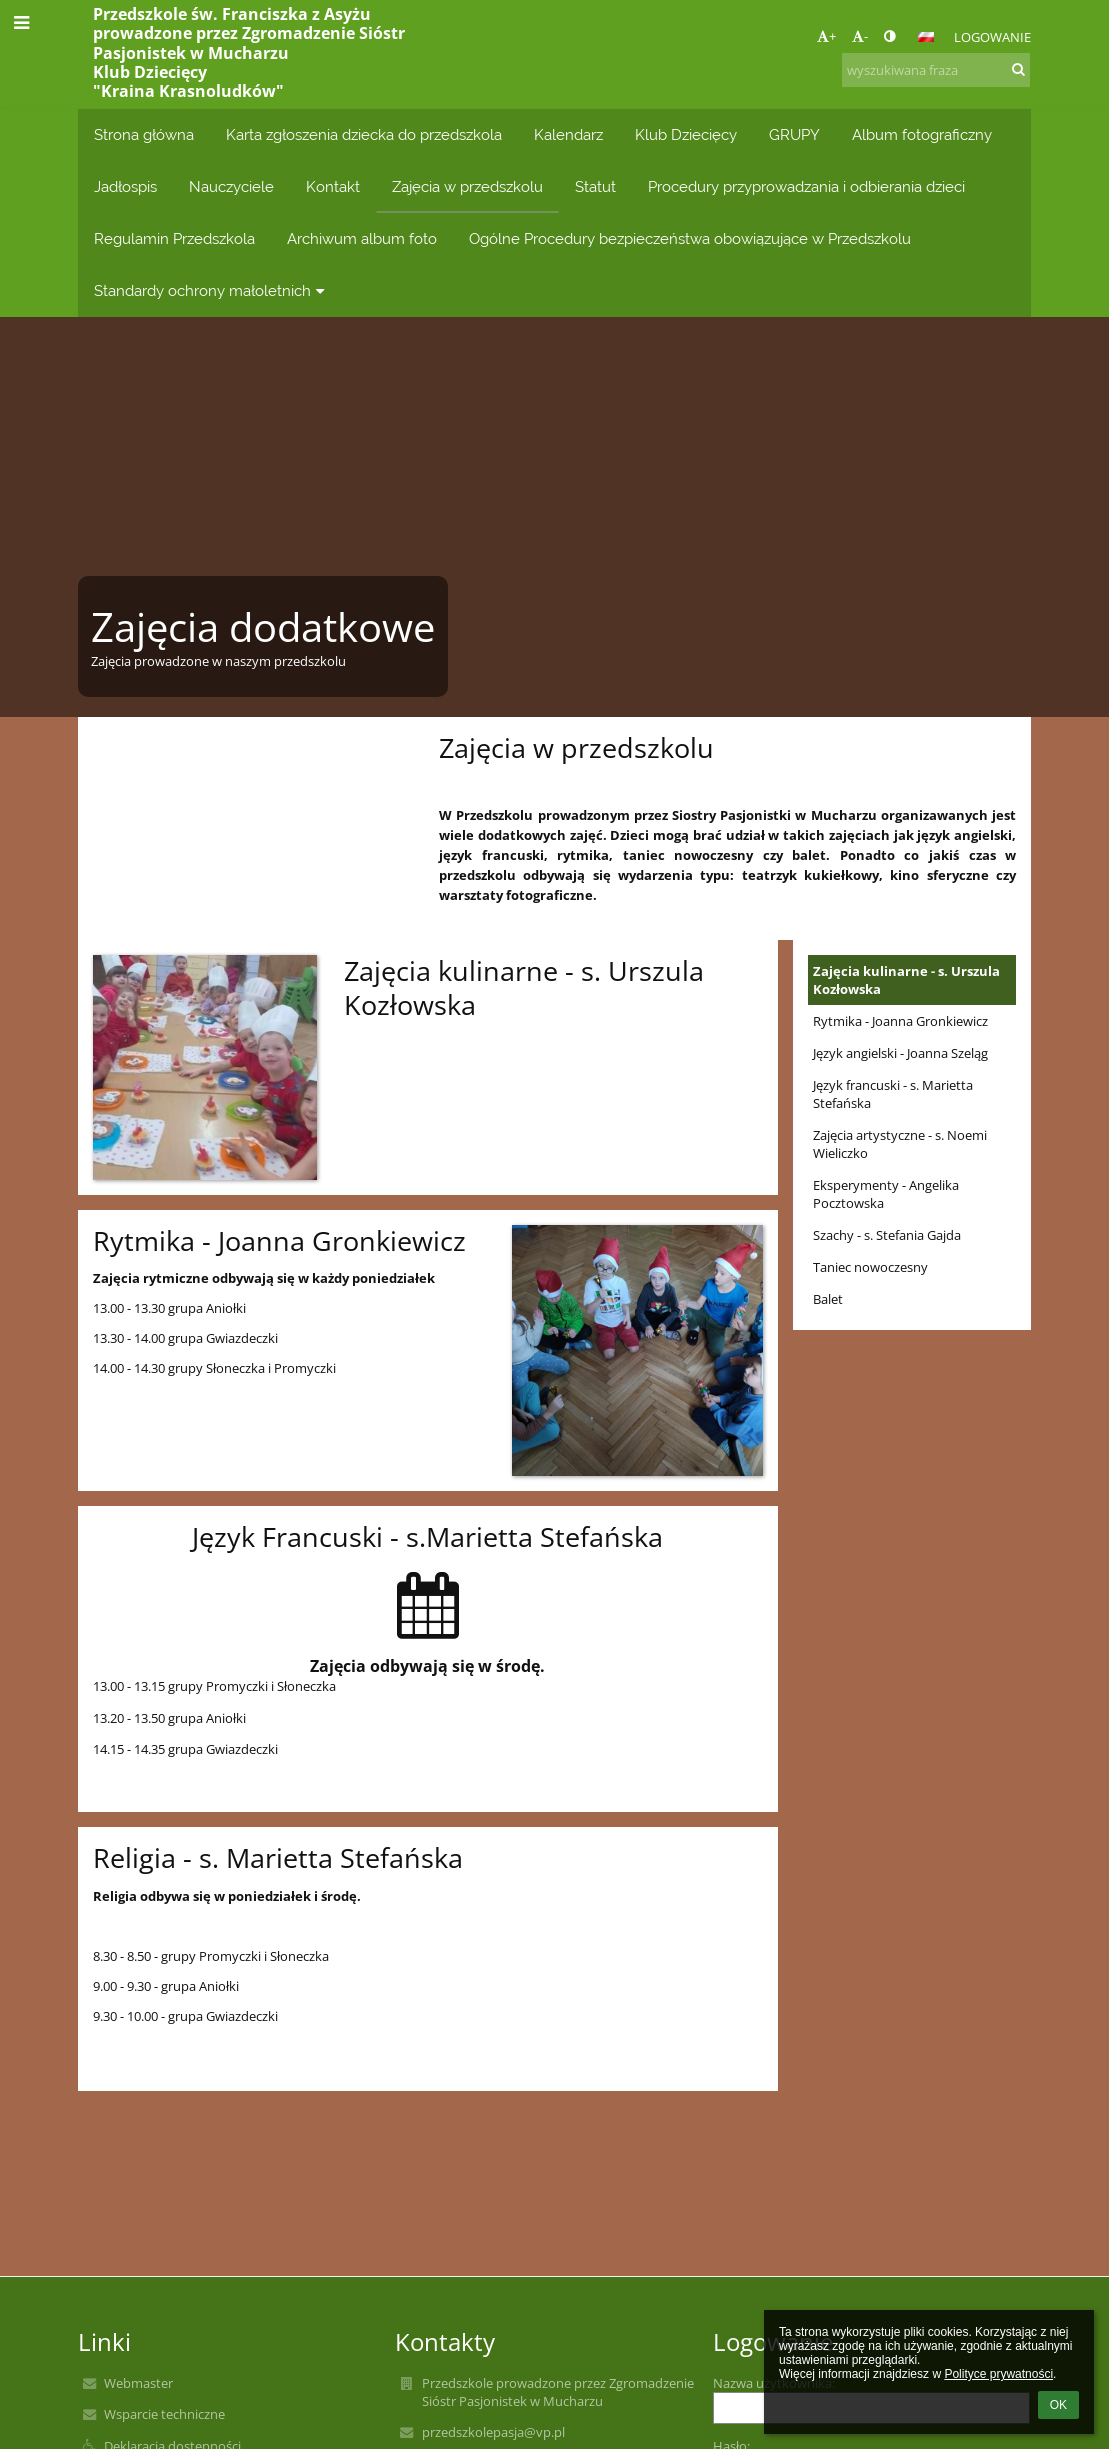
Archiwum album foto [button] (362, 238)
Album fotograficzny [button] (922, 134)
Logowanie (992, 37)
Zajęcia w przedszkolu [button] (467, 186)
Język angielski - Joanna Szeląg (900, 1053)
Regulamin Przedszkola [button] (174, 238)
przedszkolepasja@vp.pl (493, 2432)
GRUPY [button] (794, 134)
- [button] (860, 36)
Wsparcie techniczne (164, 2414)
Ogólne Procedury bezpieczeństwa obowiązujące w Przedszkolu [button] (690, 238)
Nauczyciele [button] (231, 186)
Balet (828, 1299)
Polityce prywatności (998, 2374)
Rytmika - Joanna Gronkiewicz (900, 1021)
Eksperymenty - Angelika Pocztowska (886, 1194)
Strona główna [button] (144, 134)
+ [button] (826, 36)
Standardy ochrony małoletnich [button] (212, 290)
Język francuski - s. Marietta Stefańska (893, 1094)
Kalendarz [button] (568, 134)
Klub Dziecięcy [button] (686, 134)
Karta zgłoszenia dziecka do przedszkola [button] (364, 134)
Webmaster (138, 2383)
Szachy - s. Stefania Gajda (887, 1235)
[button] (926, 37)
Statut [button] (595, 186)
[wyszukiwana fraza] (936, 70)
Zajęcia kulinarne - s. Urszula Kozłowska (906, 980)
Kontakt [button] (333, 186)
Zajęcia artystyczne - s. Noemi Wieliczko (900, 1144)
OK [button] (1058, 2405)
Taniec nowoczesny (870, 1267)
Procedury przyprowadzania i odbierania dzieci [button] (806, 186)
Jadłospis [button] (125, 186)
